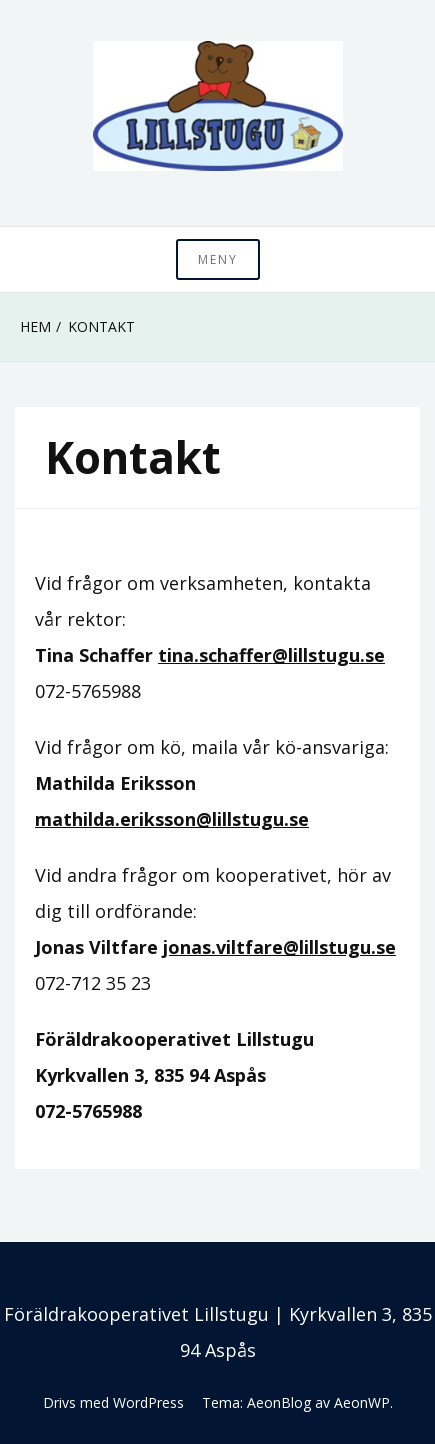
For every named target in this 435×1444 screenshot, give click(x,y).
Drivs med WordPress (113, 1402)
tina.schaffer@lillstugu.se (271, 655)
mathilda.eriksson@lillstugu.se (172, 819)
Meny (218, 259)
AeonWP (362, 1402)
